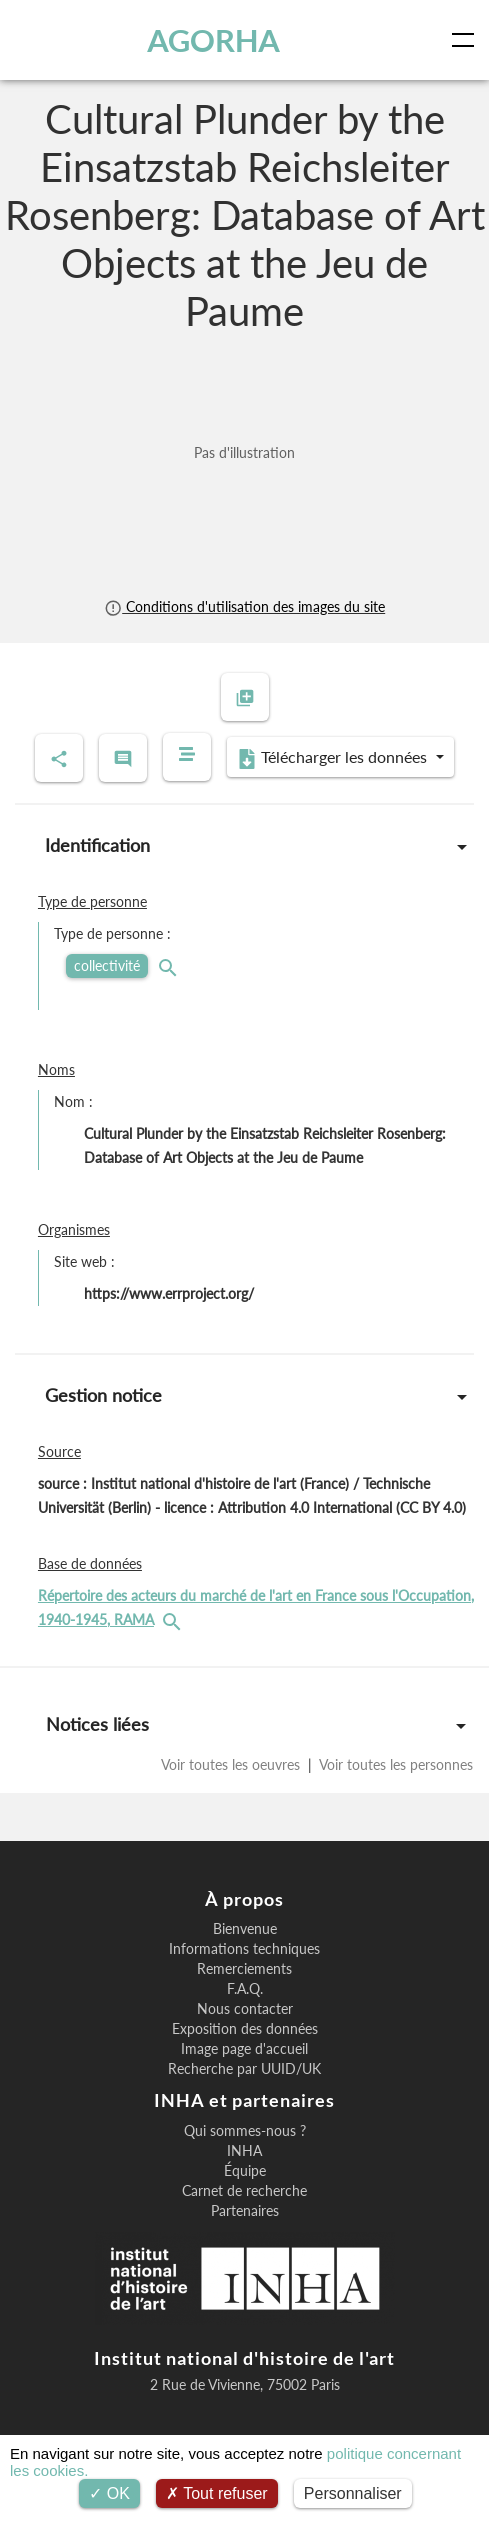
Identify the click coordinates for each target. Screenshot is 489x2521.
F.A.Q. (245, 1989)
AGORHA (213, 40)
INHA (244, 2151)
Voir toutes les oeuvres (232, 1764)
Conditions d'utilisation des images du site (244, 606)
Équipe (245, 2171)
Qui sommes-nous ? (245, 2131)
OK (109, 2493)
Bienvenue (245, 1929)
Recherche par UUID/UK (244, 2069)
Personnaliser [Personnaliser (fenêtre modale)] (353, 2493)
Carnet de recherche (244, 2191)
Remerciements (244, 1969)
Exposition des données (245, 2029)
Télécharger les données (334, 758)
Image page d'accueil (244, 2049)
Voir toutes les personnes (394, 1764)
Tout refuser (217, 2493)
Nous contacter (245, 2009)
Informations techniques (244, 1949)
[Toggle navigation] (467, 40)
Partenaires (245, 2211)
